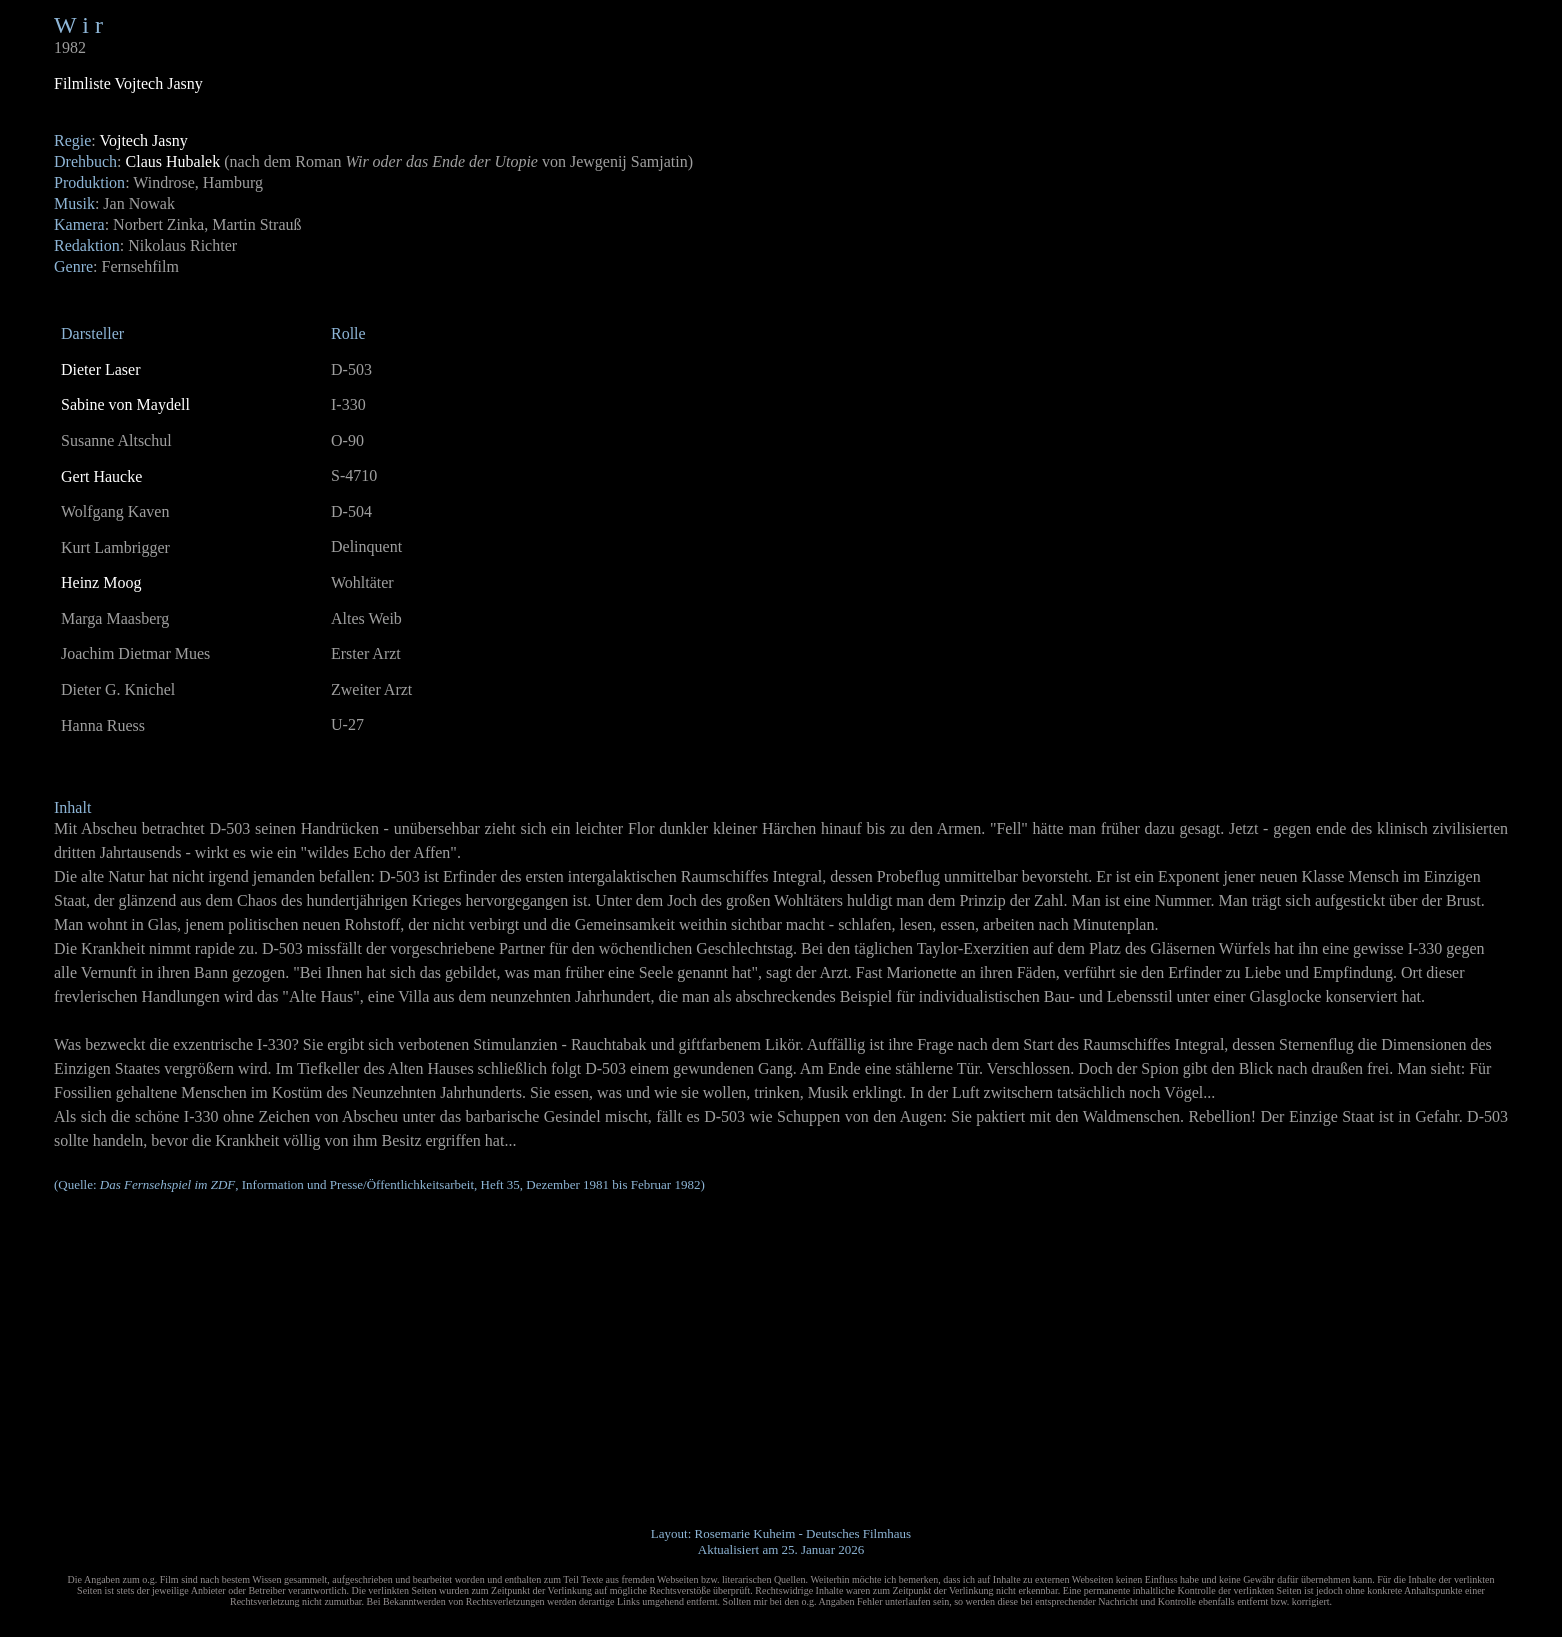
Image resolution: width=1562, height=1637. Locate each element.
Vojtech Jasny (143, 140)
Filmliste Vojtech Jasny (128, 83)
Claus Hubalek (173, 161)
